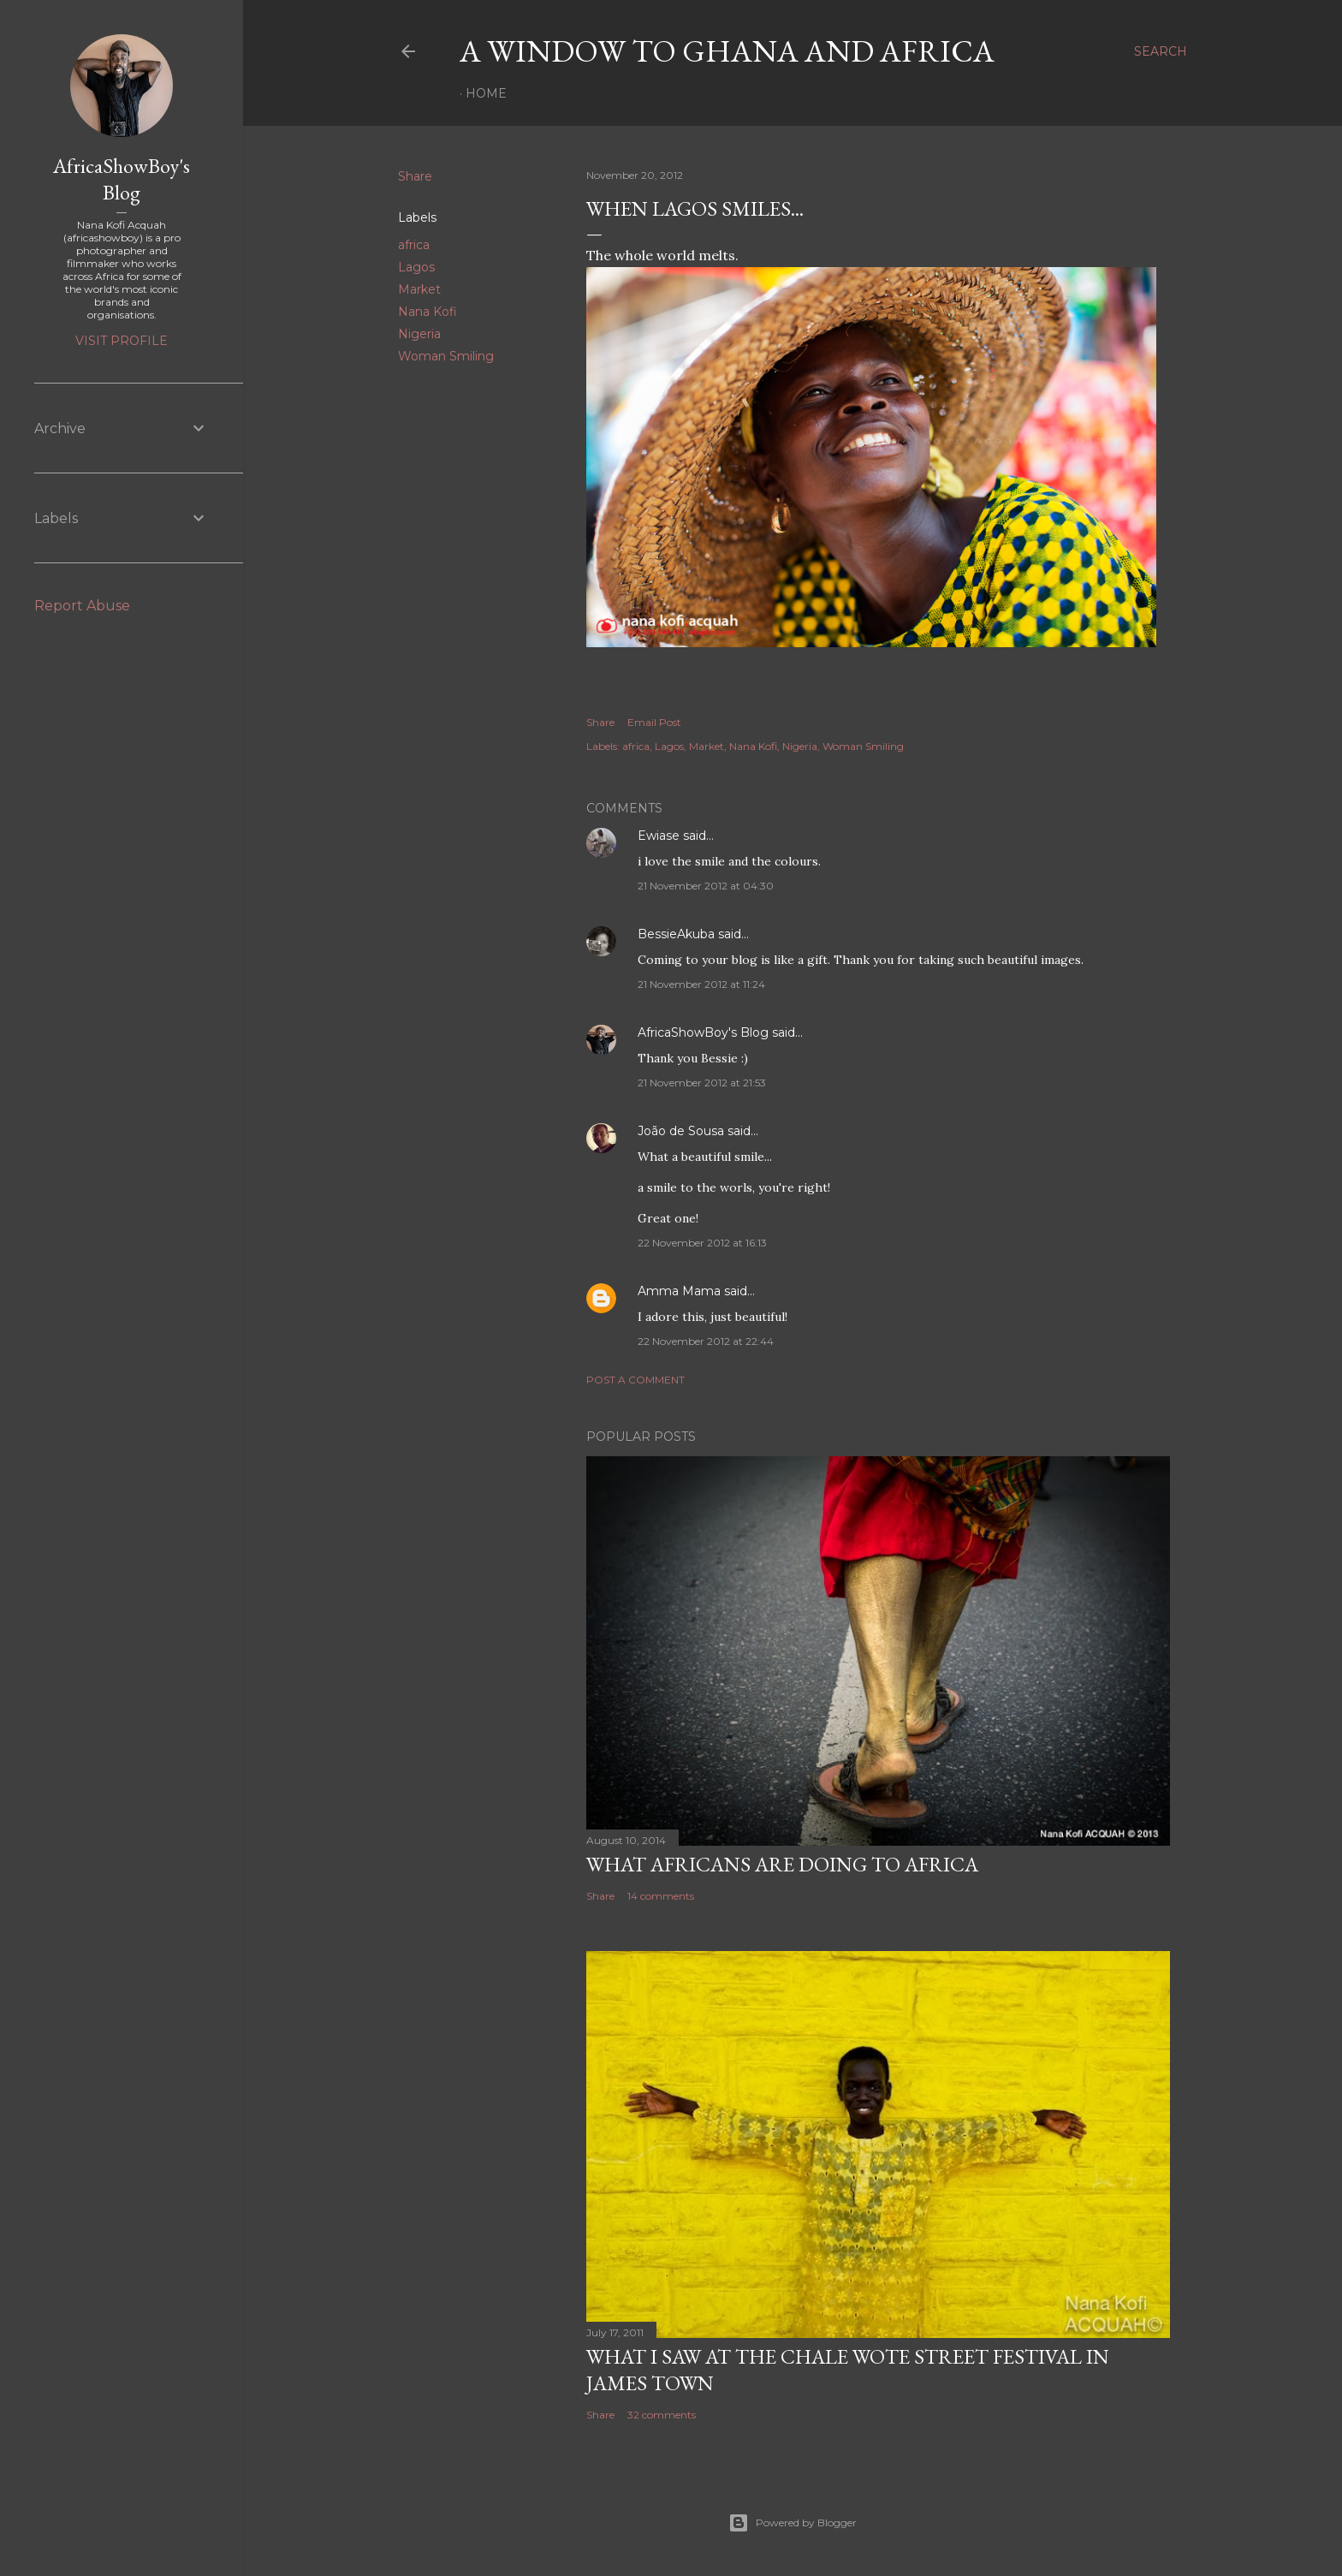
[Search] (1160, 51)
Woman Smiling (446, 356)
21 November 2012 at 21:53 (702, 1082)
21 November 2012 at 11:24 (701, 984)
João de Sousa (681, 1131)
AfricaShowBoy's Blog (703, 1032)
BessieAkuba (676, 934)
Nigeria (419, 334)
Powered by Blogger (792, 2523)
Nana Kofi (427, 311)
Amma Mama (679, 1291)
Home (486, 93)
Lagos (416, 267)
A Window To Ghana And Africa (727, 51)
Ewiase (659, 835)
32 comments (661, 2414)
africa (414, 245)
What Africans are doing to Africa (782, 1864)
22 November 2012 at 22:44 (706, 1341)
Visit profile (121, 340)
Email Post (654, 722)
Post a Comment (635, 1379)
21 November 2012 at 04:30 (706, 885)
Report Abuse (82, 606)
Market (419, 289)
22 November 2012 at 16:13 (702, 1242)
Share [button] (415, 176)
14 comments (660, 1895)
